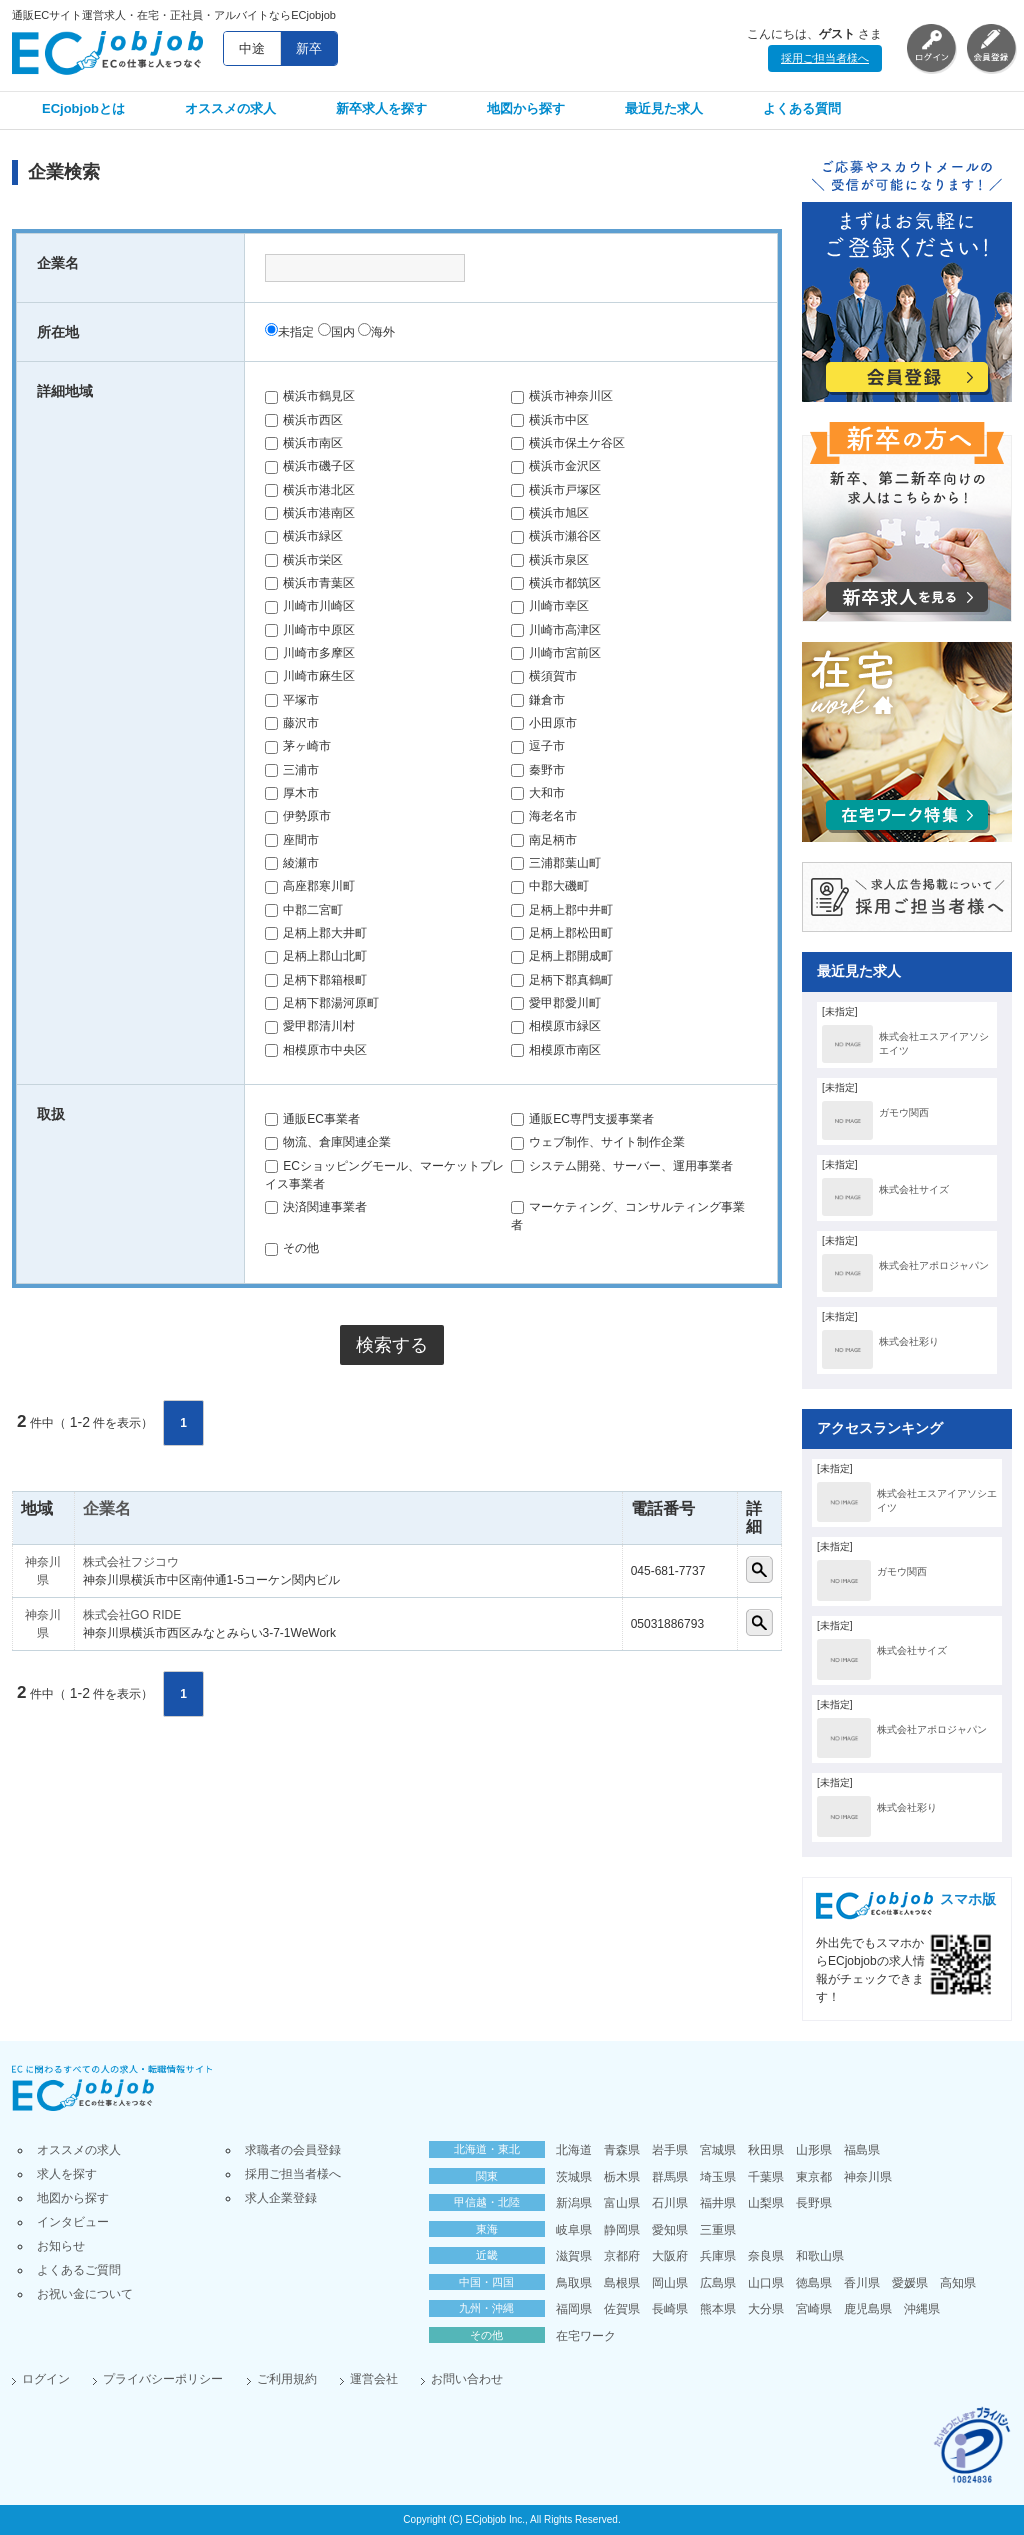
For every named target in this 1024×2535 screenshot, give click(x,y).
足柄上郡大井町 (316, 933)
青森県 (622, 2150)
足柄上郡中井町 (562, 910)
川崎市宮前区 (556, 653)
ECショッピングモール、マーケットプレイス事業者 (384, 1175)
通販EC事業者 (312, 1119)
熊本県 (718, 2309)
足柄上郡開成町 (562, 956)
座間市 (292, 840)
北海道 (574, 2150)
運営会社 (374, 2379)
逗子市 (538, 746)
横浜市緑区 (304, 536)
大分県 (766, 2309)
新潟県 (574, 2203)
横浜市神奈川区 (562, 396)
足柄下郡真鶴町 (562, 980)
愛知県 (670, 2230)
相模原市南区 (556, 1050)
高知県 (958, 2283)
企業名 (107, 1508)
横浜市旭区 (550, 513)
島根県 (622, 2283)
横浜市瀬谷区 (556, 536)
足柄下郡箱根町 (316, 980)
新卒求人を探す (381, 108)
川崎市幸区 (550, 606)
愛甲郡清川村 (310, 1026)
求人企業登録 (281, 2198)
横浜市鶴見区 (310, 396)
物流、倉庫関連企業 (328, 1142)
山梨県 (766, 2203)
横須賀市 (544, 676)
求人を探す (67, 2174)
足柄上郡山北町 (316, 956)
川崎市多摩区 (310, 653)
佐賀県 (622, 2309)
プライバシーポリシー (163, 2379)
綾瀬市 (292, 863)
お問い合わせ (467, 2379)
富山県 (622, 2203)
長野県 (814, 2203)
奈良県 (766, 2256)
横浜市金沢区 (556, 466)
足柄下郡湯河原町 (322, 1003)
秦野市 (538, 770)
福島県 (862, 2150)
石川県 (670, 2203)
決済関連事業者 (316, 1207)
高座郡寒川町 (310, 886)
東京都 (814, 2177)
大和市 (538, 793)
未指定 (289, 332)
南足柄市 (544, 840)
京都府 (622, 2256)
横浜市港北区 (310, 490)
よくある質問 (802, 108)
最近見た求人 (664, 108)
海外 (376, 332)
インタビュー (73, 2222)
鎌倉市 (538, 700)
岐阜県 (574, 2230)
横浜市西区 (304, 420)
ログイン (46, 2379)
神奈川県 (868, 2177)
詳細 (759, 1569)
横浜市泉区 (550, 560)
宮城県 (718, 2150)
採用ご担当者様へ (825, 58)
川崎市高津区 (556, 630)
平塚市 (292, 700)
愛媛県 (910, 2283)
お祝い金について (85, 2294)
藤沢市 (292, 723)
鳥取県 (574, 2283)
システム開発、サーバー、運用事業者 (622, 1166)
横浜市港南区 (310, 513)
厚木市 (292, 793)
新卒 (309, 48)
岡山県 (670, 2283)
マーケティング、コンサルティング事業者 (628, 1216)
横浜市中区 (550, 420)
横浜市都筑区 (556, 583)
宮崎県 (814, 2309)
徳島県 (814, 2283)
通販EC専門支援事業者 (582, 1119)
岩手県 (670, 2150)
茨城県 (574, 2177)
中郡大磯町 (550, 886)
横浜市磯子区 (310, 466)
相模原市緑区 (556, 1026)
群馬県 (670, 2177)
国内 (336, 332)
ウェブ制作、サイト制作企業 (598, 1142)
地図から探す (526, 108)
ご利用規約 (287, 2379)
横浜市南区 (304, 443)
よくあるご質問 (79, 2270)
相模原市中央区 (316, 1050)
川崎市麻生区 (310, 676)
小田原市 (544, 723)
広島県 (718, 2283)
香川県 (862, 2283)
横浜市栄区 (304, 560)
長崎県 (670, 2309)
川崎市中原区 (310, 630)
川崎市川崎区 (310, 606)
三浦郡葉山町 (556, 863)
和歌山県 (820, 2256)
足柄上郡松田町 (562, 933)
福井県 (718, 2203)
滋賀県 (574, 2256)
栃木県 (622, 2177)
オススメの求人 (230, 108)
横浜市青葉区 (310, 583)
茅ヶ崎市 (298, 746)
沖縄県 (922, 2309)
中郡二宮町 (304, 910)
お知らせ (61, 2246)
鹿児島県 (868, 2309)
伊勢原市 (298, 816)
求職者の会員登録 (293, 2150)
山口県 (766, 2283)
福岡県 (574, 2309)
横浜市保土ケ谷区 (568, 443)
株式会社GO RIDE (132, 1615)
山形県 (814, 2150)
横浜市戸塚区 (556, 490)
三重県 (718, 2230)
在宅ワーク (586, 2336)
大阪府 (670, 2256)
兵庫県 (718, 2256)
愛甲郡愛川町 (556, 1003)
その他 (292, 1248)
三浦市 (292, 770)
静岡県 (622, 2230)
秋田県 (766, 2150)
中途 (252, 48)
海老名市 (544, 816)
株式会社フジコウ (131, 1562)
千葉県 (766, 2177)
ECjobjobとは (83, 108)
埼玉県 (718, 2177)
